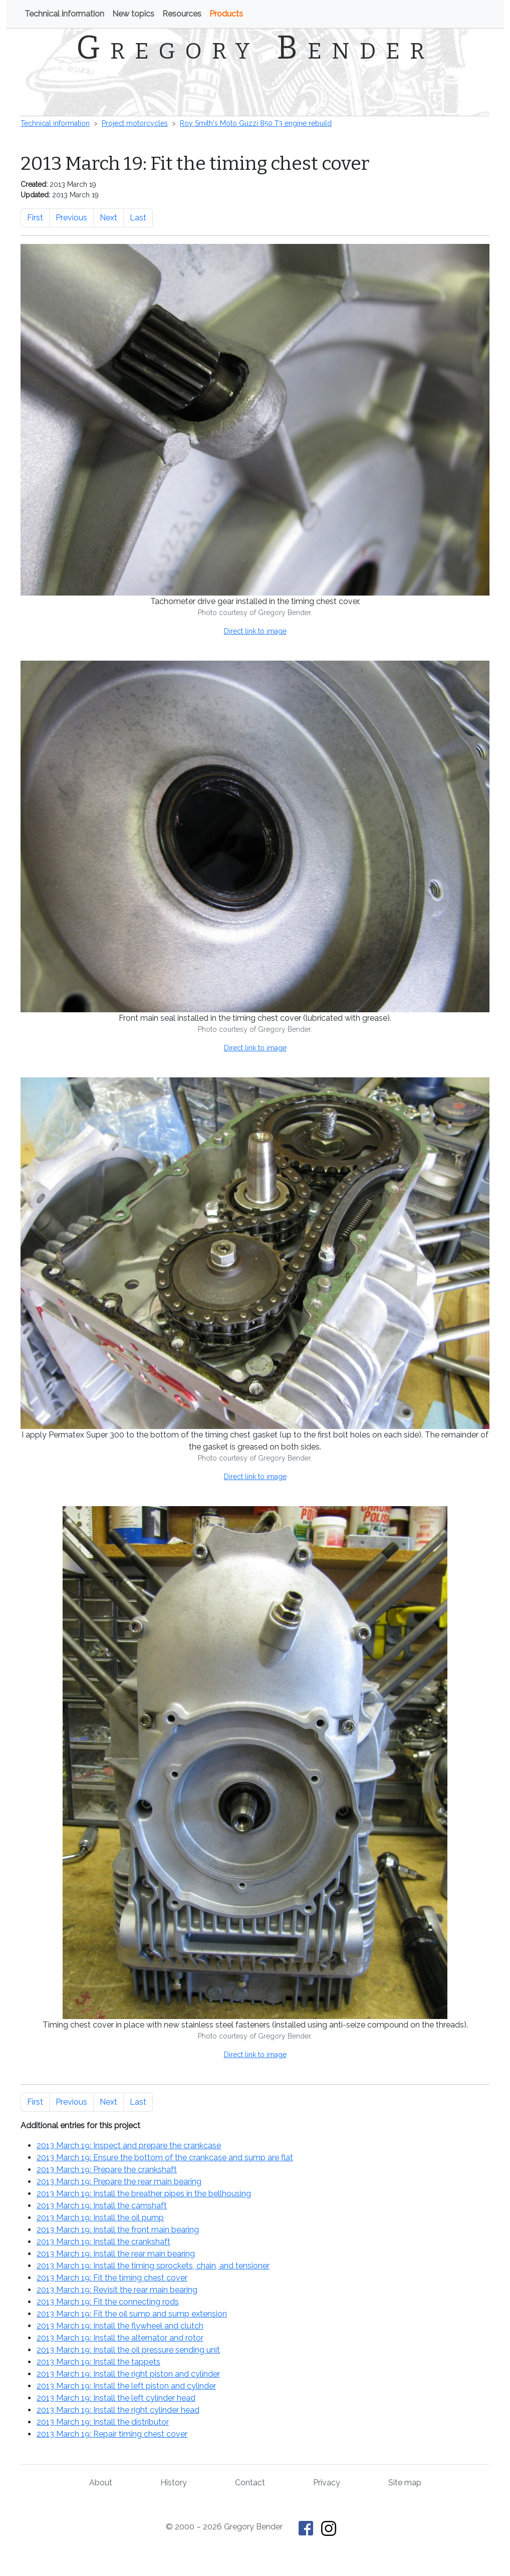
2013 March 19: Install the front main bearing (118, 2229)
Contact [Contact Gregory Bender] (250, 2482)
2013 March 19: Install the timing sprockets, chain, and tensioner (153, 2265)
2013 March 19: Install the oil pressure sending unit (128, 2350)
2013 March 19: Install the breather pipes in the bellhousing (144, 2193)
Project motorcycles (135, 123)
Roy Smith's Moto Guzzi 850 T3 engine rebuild (256, 123)
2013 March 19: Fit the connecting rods (108, 2302)
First (35, 217)
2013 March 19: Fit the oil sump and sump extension (132, 2314)
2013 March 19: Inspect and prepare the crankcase (129, 2145)
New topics (133, 14)
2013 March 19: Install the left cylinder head (116, 2398)
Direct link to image (255, 631)
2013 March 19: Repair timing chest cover (112, 2434)
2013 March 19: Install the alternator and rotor (120, 2338)
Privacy (326, 2482)
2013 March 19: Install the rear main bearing (116, 2253)
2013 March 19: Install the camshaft (102, 2205)
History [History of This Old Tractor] (173, 2482)
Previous (71, 217)
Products (226, 14)
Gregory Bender (255, 47)
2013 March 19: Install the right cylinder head (118, 2410)
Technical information (64, 14)
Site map (404, 2482)
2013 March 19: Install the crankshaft (103, 2241)
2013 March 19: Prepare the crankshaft (107, 2169)
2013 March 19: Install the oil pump (100, 2217)
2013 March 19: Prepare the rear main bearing (119, 2181)
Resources (181, 14)
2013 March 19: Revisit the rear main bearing (117, 2290)
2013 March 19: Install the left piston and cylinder (126, 2386)
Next (108, 217)
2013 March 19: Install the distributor (103, 2422)
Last (138, 217)
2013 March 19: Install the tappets (98, 2362)
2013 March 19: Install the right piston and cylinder (128, 2374)
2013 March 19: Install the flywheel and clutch (120, 2326)
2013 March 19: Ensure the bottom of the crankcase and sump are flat (165, 2157)
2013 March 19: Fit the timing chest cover (112, 2277)
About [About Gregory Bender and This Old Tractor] (100, 2482)
